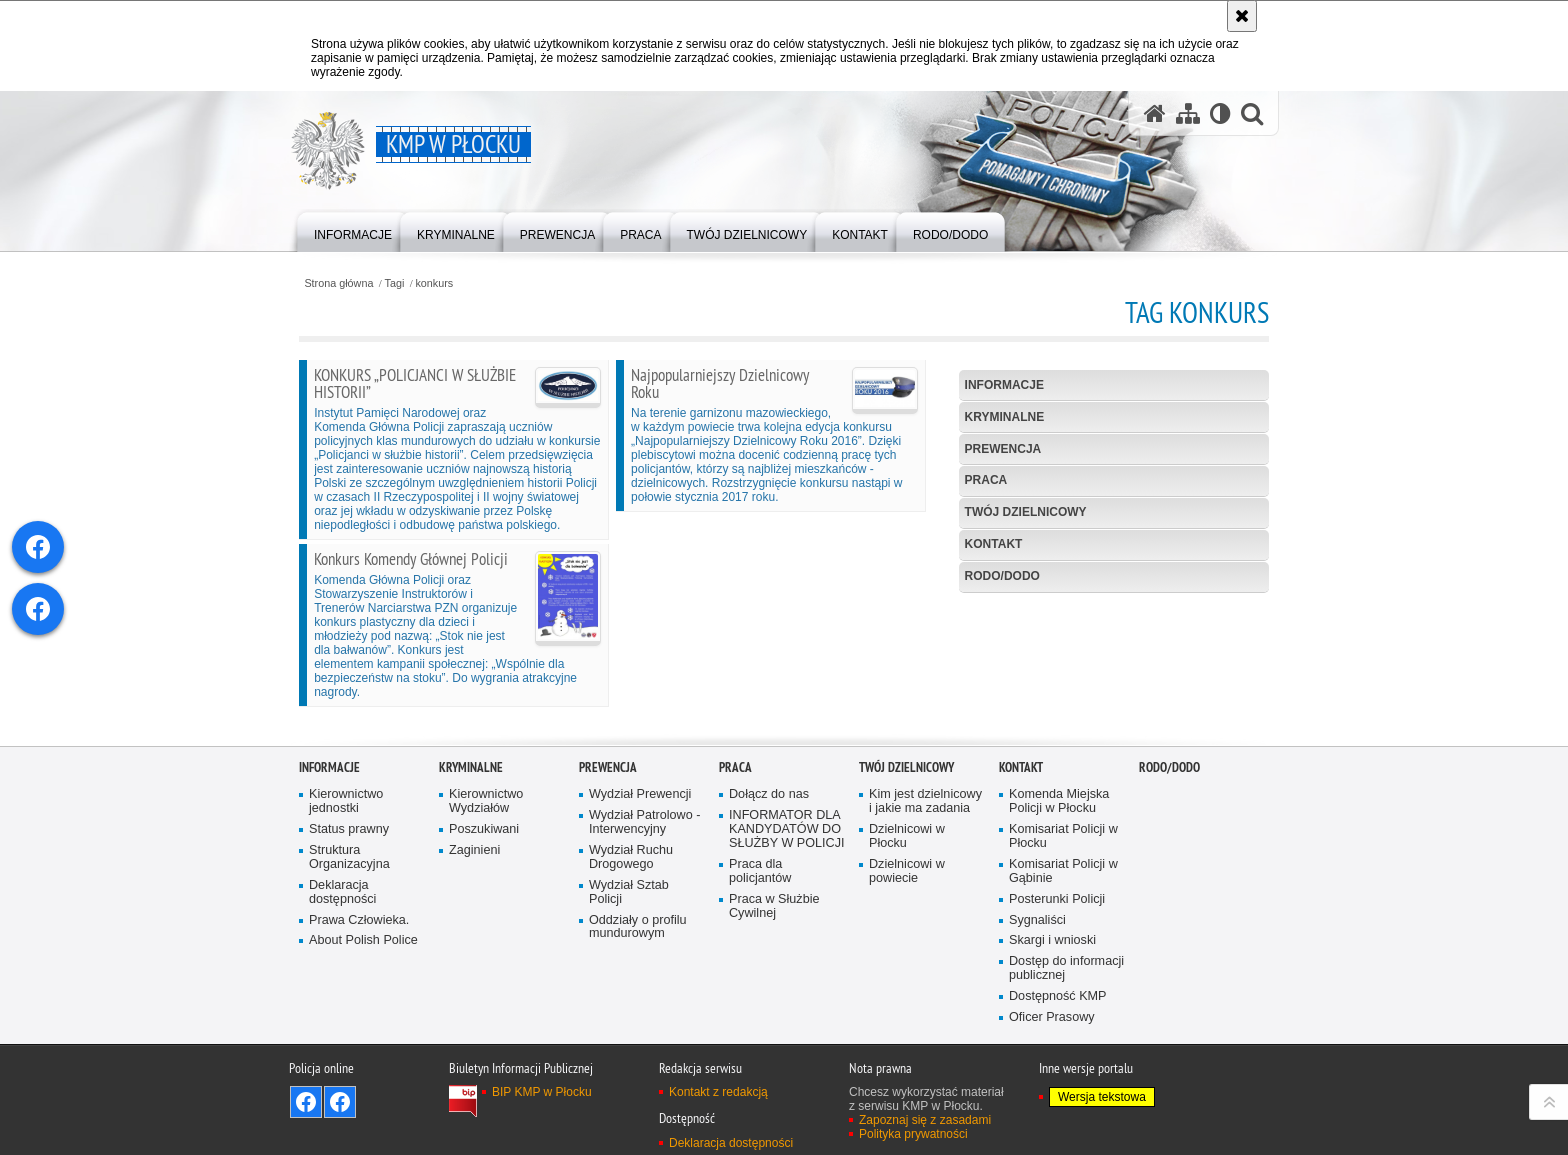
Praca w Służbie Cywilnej (774, 1024)
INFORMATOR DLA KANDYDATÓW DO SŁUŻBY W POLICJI (787, 947)
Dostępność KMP (1058, 1114)
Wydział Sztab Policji (629, 1010)
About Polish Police (363, 1058)
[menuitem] (353, 230)
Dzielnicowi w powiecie (907, 989)
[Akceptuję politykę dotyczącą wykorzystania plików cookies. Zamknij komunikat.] (1242, 16)
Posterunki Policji (1057, 1017)
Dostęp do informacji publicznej (1066, 1086)
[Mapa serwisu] (1188, 113)
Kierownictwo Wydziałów (486, 919)
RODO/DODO (1002, 576)
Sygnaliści (1037, 1038)
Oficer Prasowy (1052, 1135)
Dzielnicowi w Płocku (907, 954)
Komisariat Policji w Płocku (1063, 954)
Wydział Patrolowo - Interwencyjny (644, 940)
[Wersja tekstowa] (1220, 113)
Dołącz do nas (769, 912)
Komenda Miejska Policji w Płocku (1059, 919)
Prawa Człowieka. (359, 1038)
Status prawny (349, 947)
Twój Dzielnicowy (1026, 512)
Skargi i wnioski (1052, 1058)
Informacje (1004, 385)
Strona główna (338, 283)
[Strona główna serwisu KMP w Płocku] (1155, 113)
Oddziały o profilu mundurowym (638, 1045)
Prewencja (1003, 449)
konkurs (434, 283)
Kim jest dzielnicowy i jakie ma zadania (925, 919)
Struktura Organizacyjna (349, 975)
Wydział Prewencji (640, 912)
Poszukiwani (484, 947)
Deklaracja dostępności (342, 1010)
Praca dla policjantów (760, 989)
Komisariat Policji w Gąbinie (1063, 989)
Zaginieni (474, 968)
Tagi (395, 283)
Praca (986, 480)
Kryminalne (1005, 417)
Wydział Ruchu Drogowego (631, 975)
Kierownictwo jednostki (346, 919)
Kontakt (994, 544)
